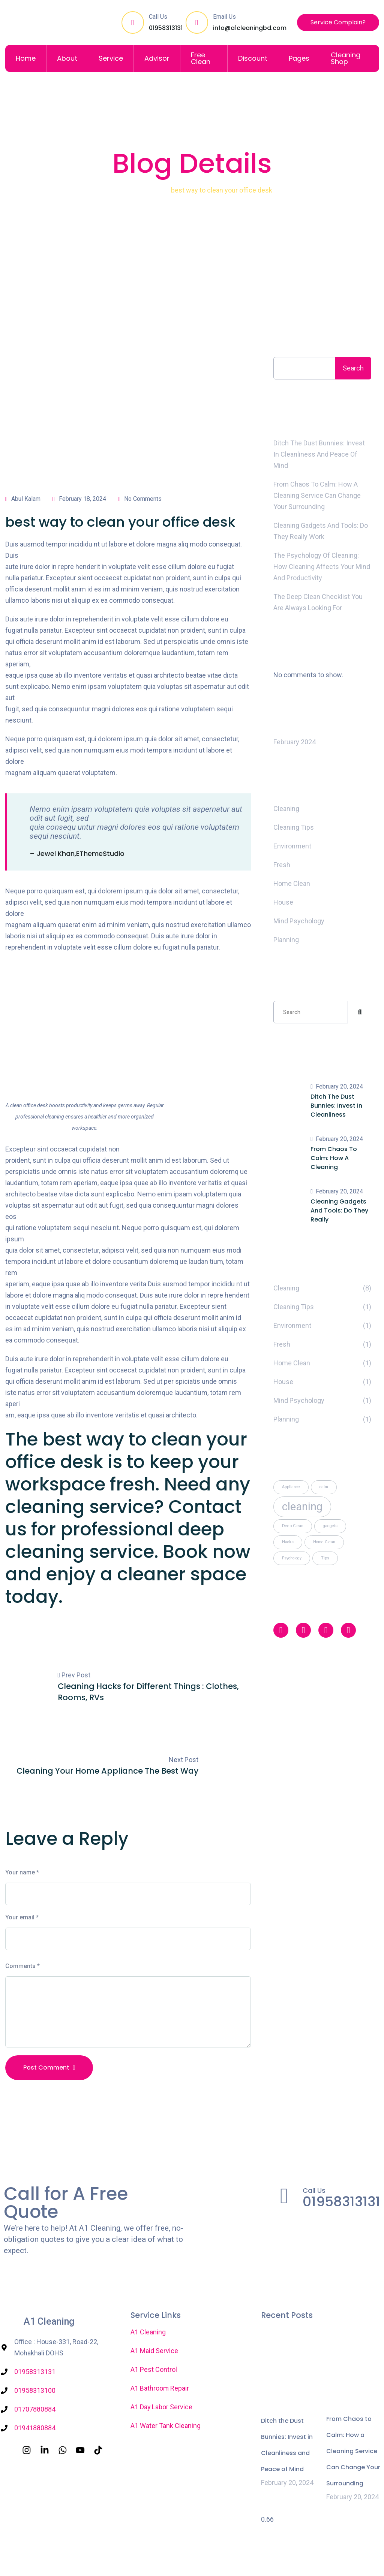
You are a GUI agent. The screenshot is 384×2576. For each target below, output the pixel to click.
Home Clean (291, 883)
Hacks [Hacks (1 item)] (288, 1542)
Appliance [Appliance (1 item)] (291, 1486)
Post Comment (49, 2068)
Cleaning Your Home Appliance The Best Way (107, 1770)
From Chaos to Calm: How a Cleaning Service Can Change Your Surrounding (317, 495)
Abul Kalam (23, 498)
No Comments (140, 498)
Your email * (22, 1917)
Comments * (22, 1966)
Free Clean (200, 58)
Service (111, 58)
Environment (292, 846)
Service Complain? (338, 22)
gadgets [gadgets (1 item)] (330, 1525)
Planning (286, 940)
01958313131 (166, 28)
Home (26, 58)
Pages (299, 58)
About (67, 58)
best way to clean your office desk (120, 522)
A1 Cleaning (49, 2322)
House (283, 902)
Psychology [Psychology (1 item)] (292, 1558)
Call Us (314, 2190)
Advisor (157, 58)
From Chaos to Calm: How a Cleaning (333, 1158)
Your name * (22, 1872)
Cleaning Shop (345, 58)
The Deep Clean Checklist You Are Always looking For (318, 602)
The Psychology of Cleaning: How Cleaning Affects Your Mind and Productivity (321, 566)
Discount (252, 58)
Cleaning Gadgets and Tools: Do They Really (339, 1210)
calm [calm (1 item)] (324, 1486)
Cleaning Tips (293, 827)
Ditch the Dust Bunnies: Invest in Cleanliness (336, 1105)
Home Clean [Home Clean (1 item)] (324, 1542)
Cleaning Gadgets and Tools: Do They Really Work (320, 531)
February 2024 (294, 742)
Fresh (281, 865)
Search (289, 340)
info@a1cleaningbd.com (249, 28)
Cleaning (149, 190)
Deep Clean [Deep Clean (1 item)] (292, 1525)
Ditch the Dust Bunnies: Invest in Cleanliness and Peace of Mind (319, 454)
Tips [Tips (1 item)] (325, 1558)
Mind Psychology (298, 921)
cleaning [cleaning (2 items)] (302, 1506)
